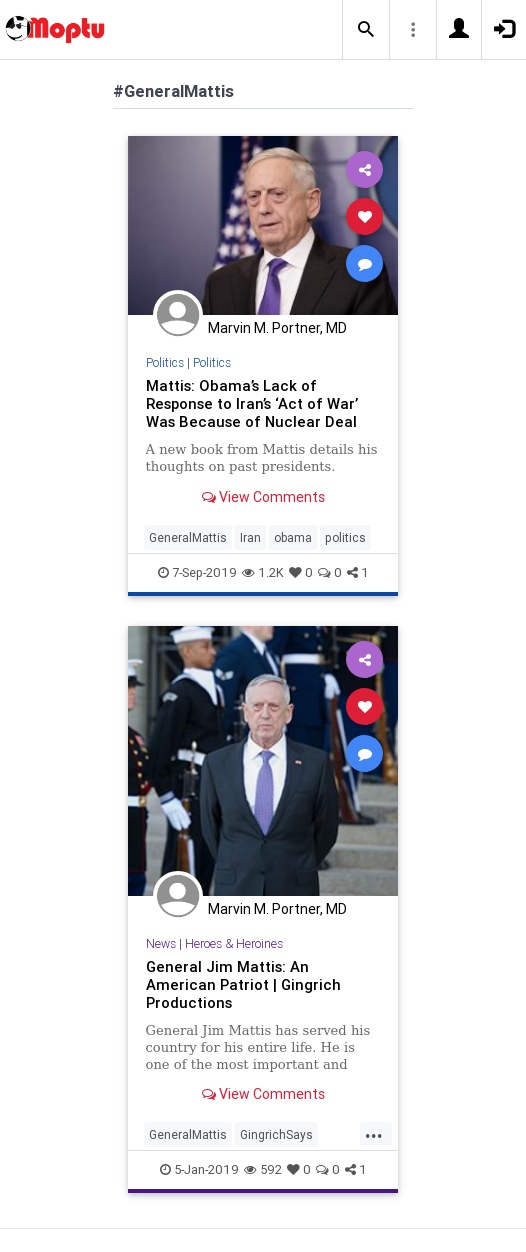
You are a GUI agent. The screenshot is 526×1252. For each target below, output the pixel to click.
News (161, 943)
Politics (165, 362)
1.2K (263, 572)
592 (263, 1169)
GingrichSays (276, 1134)
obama (293, 537)
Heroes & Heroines (234, 943)
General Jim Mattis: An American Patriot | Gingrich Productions (243, 984)
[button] (366, 30)
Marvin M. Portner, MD (277, 328)
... (374, 1133)
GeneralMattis (188, 537)
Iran (250, 537)
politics (345, 537)
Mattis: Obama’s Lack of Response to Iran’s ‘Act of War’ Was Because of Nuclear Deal (252, 403)
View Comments (263, 497)
